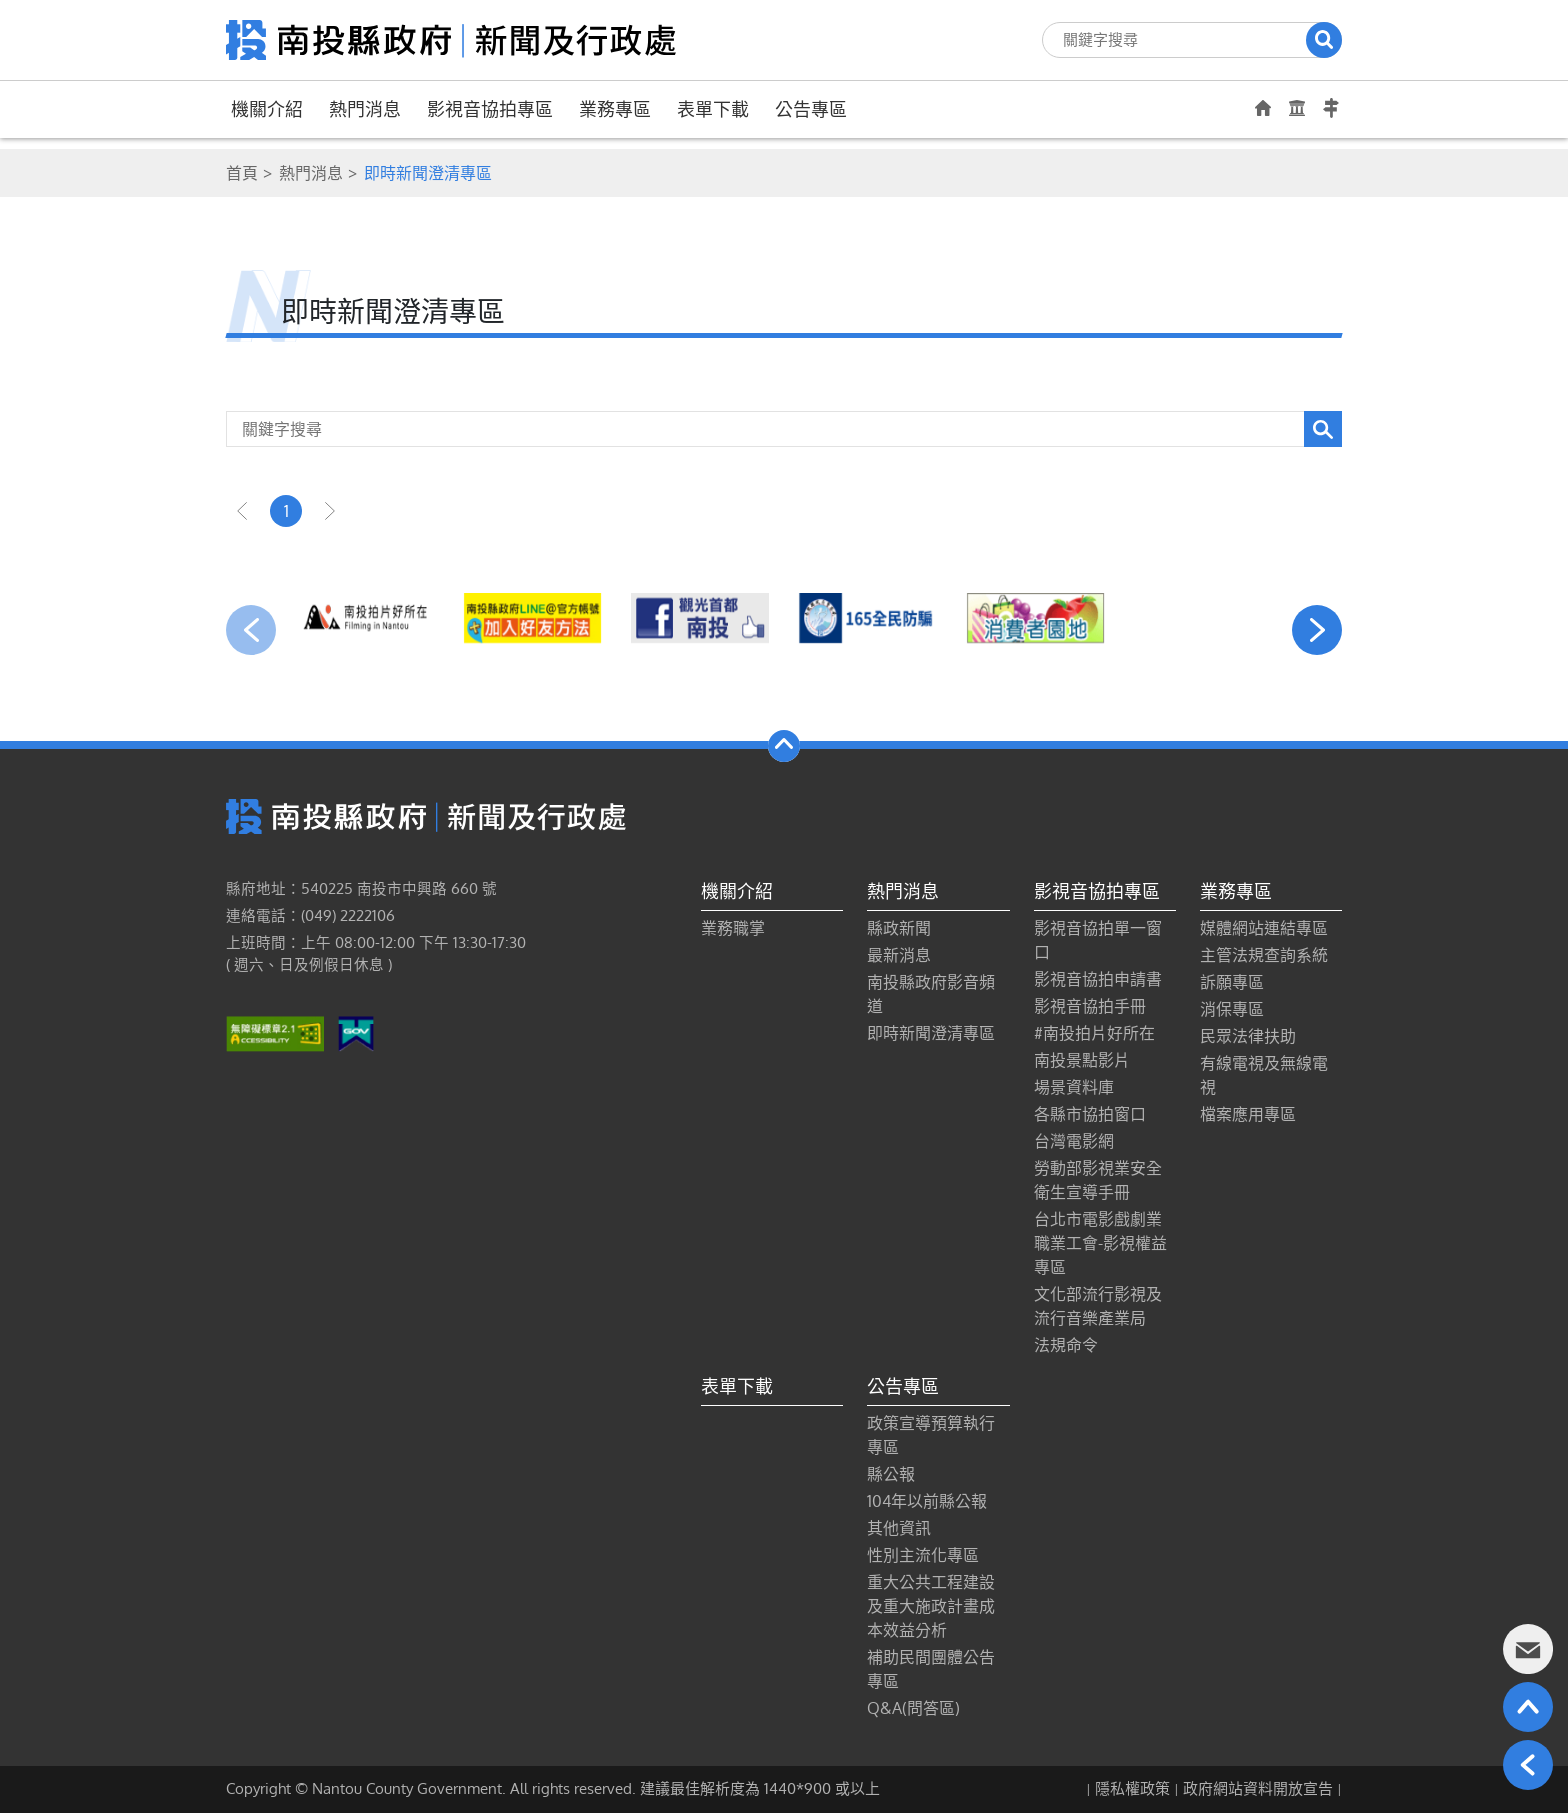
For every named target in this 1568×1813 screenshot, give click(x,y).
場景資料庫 (1074, 1087)
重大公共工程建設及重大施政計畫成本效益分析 (931, 1606)
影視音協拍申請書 (1098, 979)
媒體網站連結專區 (1264, 928)
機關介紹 (267, 109)
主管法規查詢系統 (1264, 955)
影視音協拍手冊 (1090, 1006)
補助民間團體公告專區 (931, 1669)
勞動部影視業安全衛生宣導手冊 (1098, 1180)
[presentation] (251, 630)
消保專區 (1232, 1009)
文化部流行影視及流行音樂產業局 (1098, 1306)
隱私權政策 (1132, 1788)
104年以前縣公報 (927, 1501)
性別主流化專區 (923, 1555)
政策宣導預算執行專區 (931, 1435)
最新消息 (899, 955)
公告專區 (811, 109)
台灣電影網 (1074, 1141)
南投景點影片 (1082, 1060)
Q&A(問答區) (913, 1708)
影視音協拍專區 (490, 109)
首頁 (242, 173)
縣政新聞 (899, 928)
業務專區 (615, 109)
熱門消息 (365, 109)
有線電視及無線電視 (1264, 1075)
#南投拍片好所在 (1094, 1033)
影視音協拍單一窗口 (1098, 940)
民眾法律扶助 (1248, 1036)
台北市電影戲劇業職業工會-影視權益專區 (1100, 1243)
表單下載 (713, 109)
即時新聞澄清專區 (931, 1033)
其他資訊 (899, 1528)
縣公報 (891, 1474)
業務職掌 (733, 928)
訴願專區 (1232, 982)
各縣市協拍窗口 (1090, 1114)
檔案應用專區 (1248, 1114)
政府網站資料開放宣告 (1258, 1788)
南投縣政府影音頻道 (931, 994)
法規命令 (1066, 1345)
